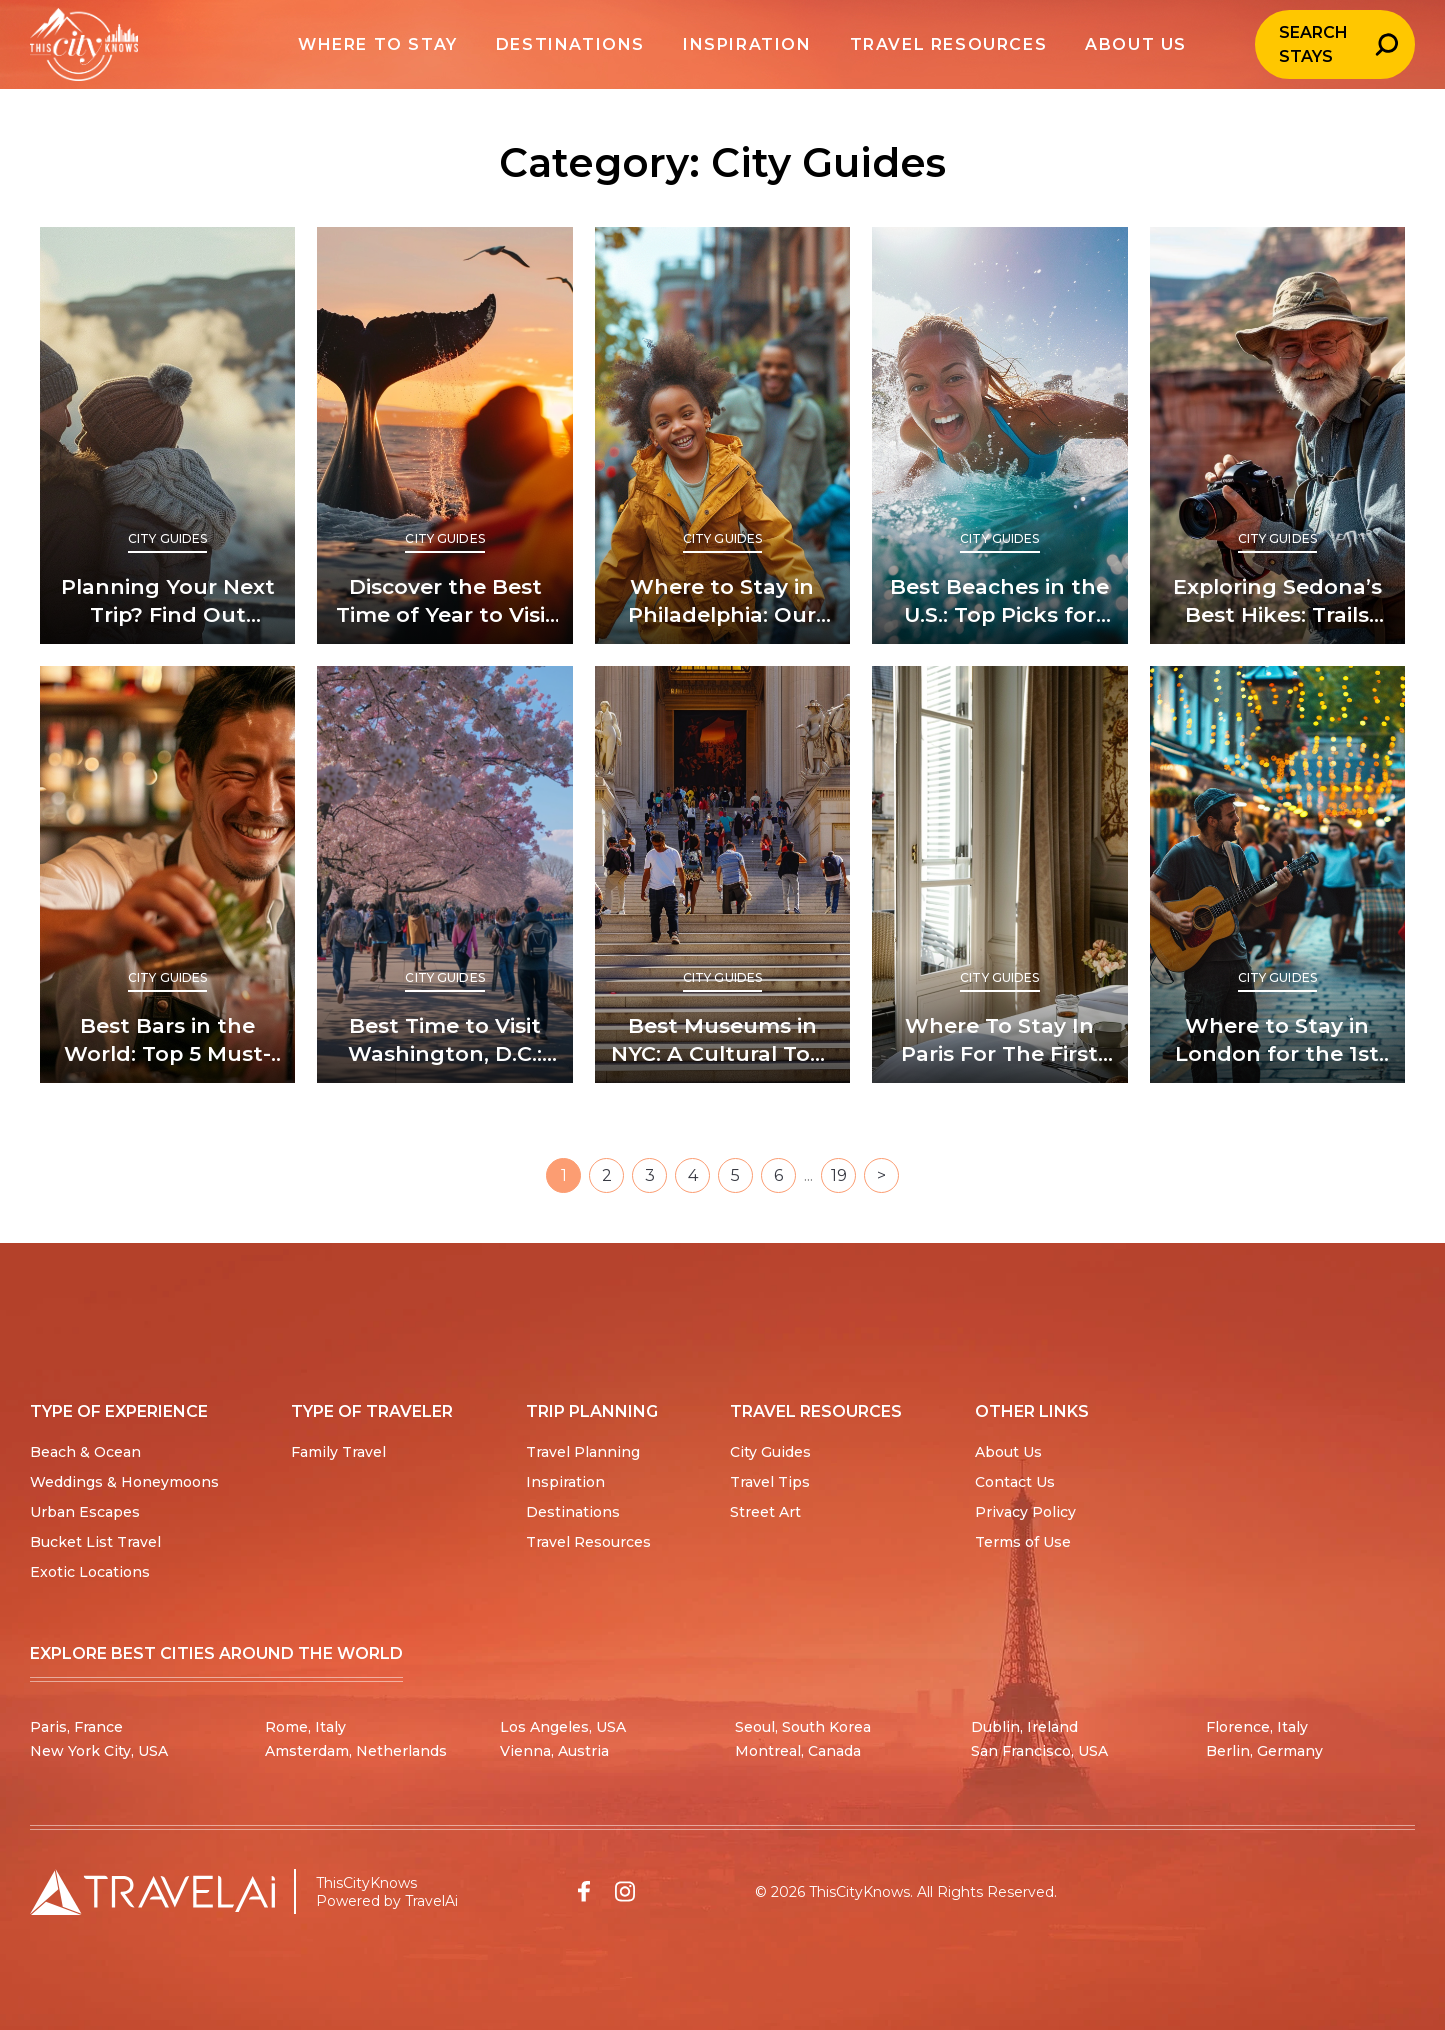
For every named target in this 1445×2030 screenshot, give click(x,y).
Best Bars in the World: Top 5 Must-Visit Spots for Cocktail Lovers (167, 1040)
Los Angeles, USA (563, 1727)
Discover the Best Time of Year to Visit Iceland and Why (445, 601)
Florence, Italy (1257, 1727)
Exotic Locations (90, 1572)
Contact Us (1015, 1482)
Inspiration (565, 1482)
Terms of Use (1023, 1542)
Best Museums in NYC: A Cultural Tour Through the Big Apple (722, 1040)
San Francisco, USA (1039, 1751)
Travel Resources (588, 1542)
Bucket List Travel (95, 1542)
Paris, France (76, 1727)
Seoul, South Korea (803, 1727)
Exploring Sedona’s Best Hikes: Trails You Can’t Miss (1277, 601)
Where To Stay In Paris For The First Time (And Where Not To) (999, 1040)
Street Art (765, 1512)
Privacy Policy (1025, 1512)
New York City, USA (99, 1751)
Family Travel (338, 1452)
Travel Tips (770, 1482)
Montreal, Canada (798, 1751)
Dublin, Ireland (1024, 1727)
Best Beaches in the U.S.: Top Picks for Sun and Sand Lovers (999, 601)
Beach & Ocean (85, 1452)
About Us (1008, 1452)
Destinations (573, 1512)
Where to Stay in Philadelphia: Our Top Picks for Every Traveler (722, 601)
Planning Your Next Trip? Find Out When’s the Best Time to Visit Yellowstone (168, 601)
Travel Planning (583, 1452)
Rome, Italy (305, 1727)
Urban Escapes (85, 1512)
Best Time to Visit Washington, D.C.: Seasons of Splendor (445, 1040)
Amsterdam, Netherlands (356, 1751)
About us (1106, 44)
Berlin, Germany (1264, 1751)
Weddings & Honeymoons (124, 1482)
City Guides (167, 538)
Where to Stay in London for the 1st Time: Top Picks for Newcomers (1277, 1040)
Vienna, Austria (554, 1751)
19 (839, 1175)
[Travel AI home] (152, 1892)
